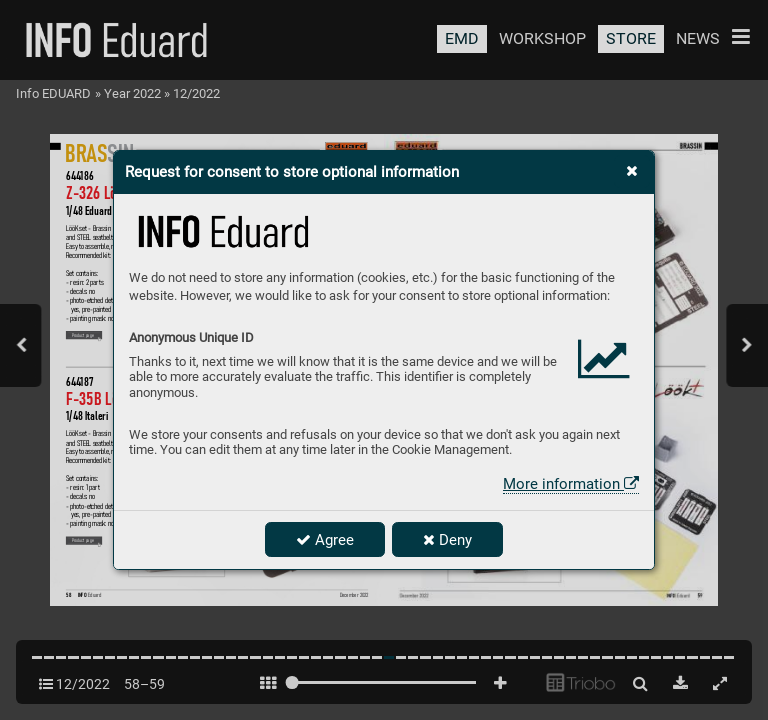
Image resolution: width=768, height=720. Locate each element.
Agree (325, 540)
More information (571, 484)
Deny (447, 540)
